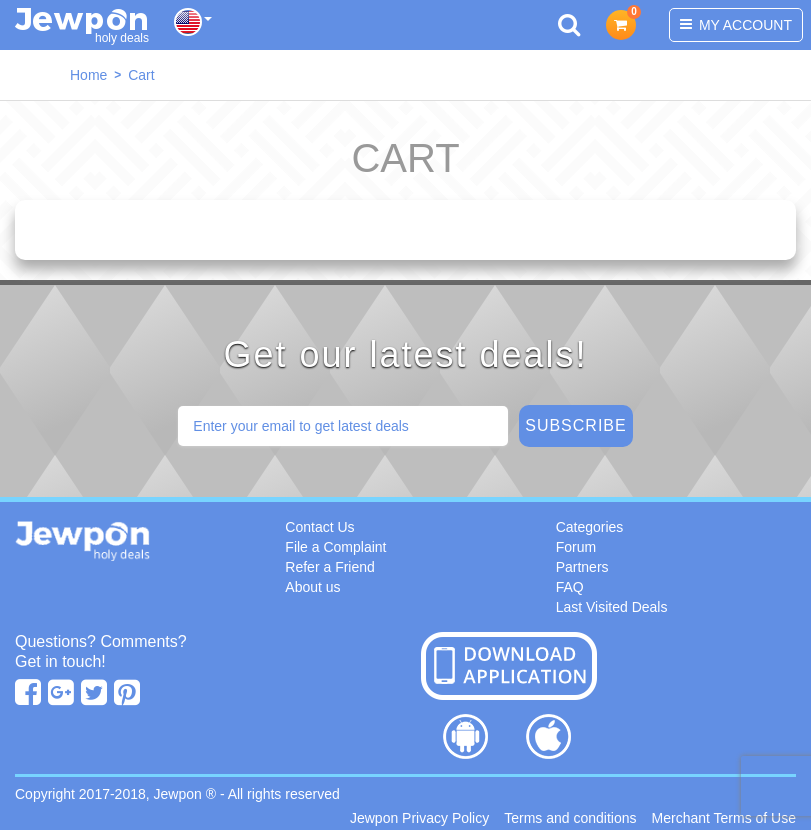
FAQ (570, 587)
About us (312, 587)
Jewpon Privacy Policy (419, 818)
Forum (576, 547)
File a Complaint (335, 547)
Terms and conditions (570, 818)
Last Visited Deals (612, 607)
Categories (590, 527)
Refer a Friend (329, 567)
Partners (582, 567)
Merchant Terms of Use (724, 818)
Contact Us (319, 527)
